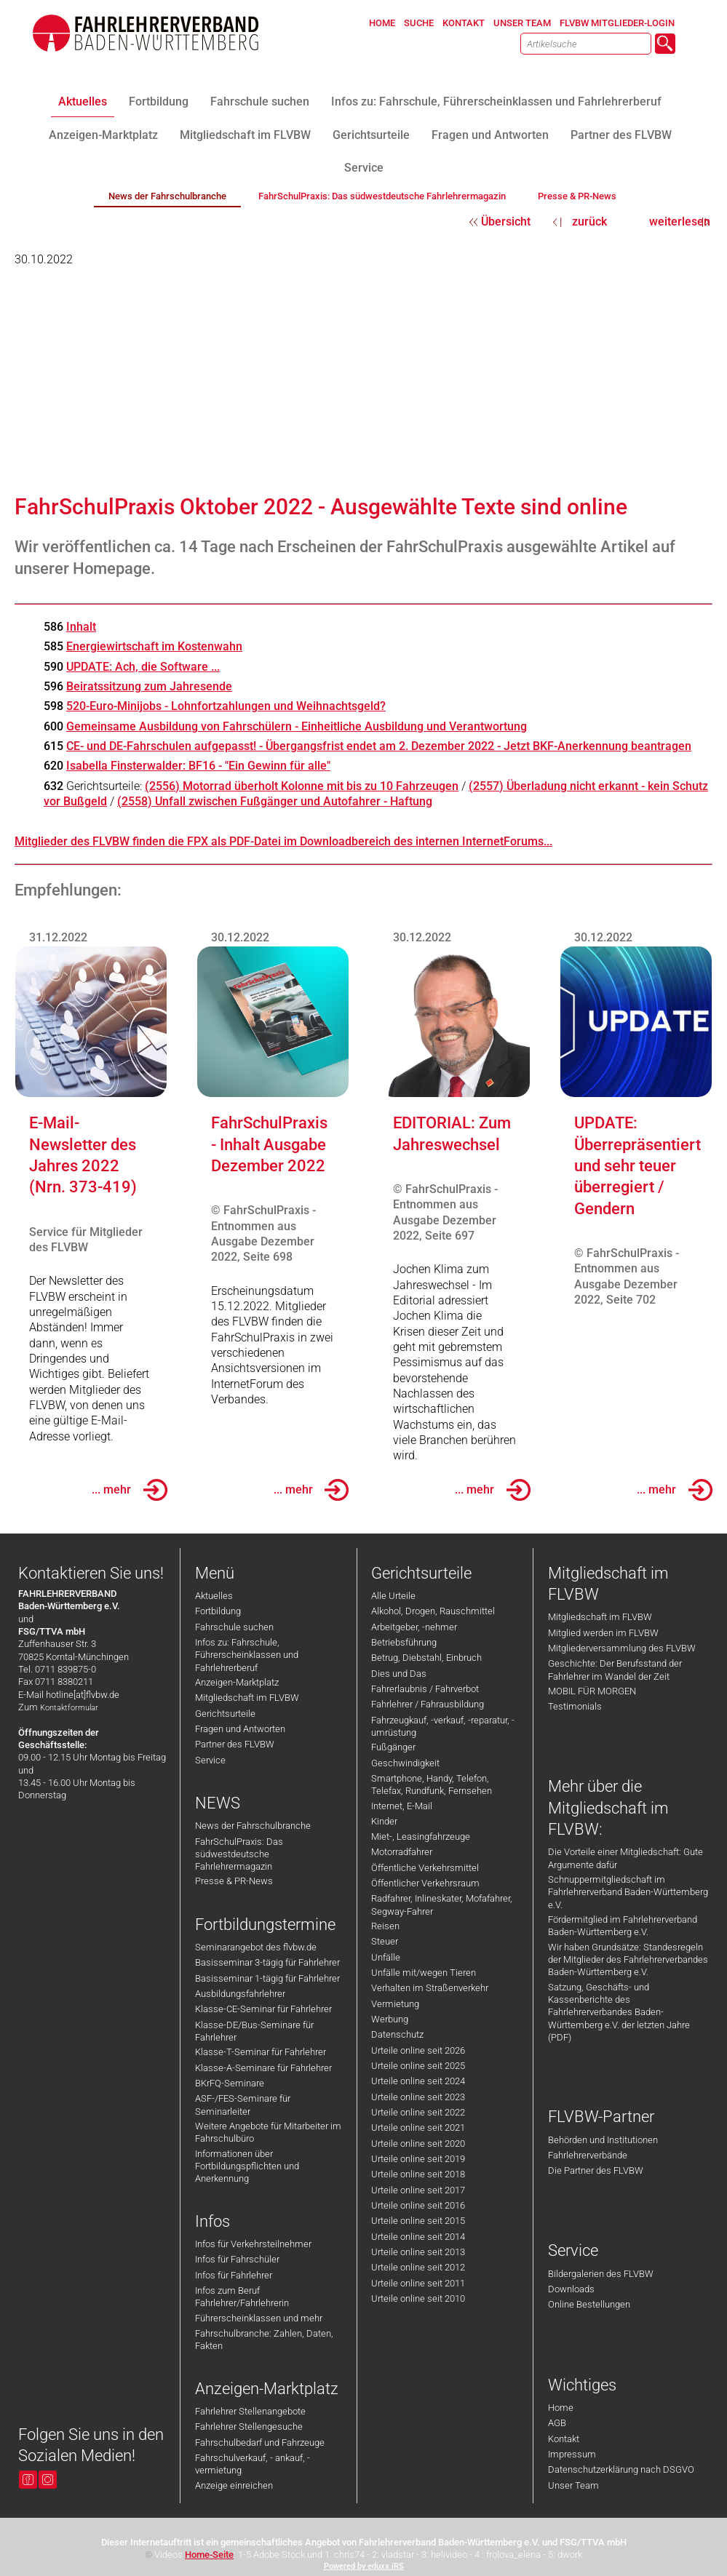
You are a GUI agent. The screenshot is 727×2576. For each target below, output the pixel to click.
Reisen (385, 1926)
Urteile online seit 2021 (418, 2127)
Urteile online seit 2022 (418, 2112)
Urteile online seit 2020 (418, 2143)
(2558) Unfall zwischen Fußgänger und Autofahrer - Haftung (274, 801)
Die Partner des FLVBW (595, 2170)
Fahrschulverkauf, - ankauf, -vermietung (252, 2464)
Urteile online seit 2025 (418, 2065)
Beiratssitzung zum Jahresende (149, 686)
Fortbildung (218, 1611)
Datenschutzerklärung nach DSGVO (621, 2469)
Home (560, 2407)
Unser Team (573, 2485)
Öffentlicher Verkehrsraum (425, 1883)
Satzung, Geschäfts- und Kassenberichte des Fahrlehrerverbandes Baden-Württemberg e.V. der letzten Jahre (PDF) (619, 2012)
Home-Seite (209, 2554)
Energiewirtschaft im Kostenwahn (154, 646)
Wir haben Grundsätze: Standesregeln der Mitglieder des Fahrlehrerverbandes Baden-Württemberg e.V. (628, 1960)
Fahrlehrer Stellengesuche (249, 2426)
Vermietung (395, 2003)
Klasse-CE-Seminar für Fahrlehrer (263, 2008)
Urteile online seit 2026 (418, 2050)
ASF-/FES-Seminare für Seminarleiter (242, 2104)
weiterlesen (679, 221)
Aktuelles (214, 1595)
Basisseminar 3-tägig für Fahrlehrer (267, 1962)
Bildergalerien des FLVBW (600, 2273)
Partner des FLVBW (234, 1744)
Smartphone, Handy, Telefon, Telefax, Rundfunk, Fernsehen (431, 1784)
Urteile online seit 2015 (418, 2220)
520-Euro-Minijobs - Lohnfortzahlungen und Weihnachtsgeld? (226, 706)
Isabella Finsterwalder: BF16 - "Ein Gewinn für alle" (198, 766)
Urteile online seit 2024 (418, 2080)
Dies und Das (398, 1673)
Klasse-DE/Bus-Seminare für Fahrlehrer (254, 2031)
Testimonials (575, 1706)
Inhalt (81, 627)
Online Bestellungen (589, 2304)
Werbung (389, 2019)
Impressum (572, 2454)
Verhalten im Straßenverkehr (429, 1987)
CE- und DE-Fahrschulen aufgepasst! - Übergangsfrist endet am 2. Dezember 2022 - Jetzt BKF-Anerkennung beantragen (378, 746)
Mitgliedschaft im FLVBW (247, 1697)
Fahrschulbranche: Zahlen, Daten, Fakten (264, 2339)
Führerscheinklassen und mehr (258, 2318)
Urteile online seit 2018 (418, 2174)
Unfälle (385, 1957)
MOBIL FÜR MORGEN (592, 1691)
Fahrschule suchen (234, 1627)
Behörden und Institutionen (603, 2139)
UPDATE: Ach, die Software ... (143, 667)
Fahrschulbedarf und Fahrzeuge (260, 2442)
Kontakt (563, 2438)
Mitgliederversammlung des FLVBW (622, 1648)
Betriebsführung (404, 1642)
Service (210, 1760)
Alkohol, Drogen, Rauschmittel (433, 1611)
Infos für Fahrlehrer (233, 2275)
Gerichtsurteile (225, 1713)
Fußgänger (393, 1747)
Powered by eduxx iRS (364, 2566)
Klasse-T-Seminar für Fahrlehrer (260, 2051)
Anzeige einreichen (234, 2485)
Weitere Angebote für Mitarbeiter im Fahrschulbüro (268, 2132)
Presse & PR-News (234, 1880)
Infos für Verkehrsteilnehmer (253, 2243)
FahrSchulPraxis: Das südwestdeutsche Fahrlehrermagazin (239, 1854)
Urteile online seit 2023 (418, 2096)
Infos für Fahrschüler (237, 2259)
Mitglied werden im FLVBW (603, 1632)
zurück (589, 221)
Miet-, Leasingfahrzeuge (420, 1836)
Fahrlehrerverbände (587, 2155)
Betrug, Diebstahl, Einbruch (426, 1657)
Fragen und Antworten (240, 1728)
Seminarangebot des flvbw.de (256, 1947)
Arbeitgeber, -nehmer (414, 1627)
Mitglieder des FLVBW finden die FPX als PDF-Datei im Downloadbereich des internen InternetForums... (283, 841)
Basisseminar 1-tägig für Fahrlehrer (267, 1978)
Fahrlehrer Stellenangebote (250, 2411)
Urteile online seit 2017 (418, 2190)
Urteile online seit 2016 (418, 2205)
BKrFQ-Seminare (229, 2083)
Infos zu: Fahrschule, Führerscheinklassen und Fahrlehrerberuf (246, 1655)
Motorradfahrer (401, 1851)
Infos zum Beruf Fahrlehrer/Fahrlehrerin (242, 2296)
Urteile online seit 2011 (418, 2283)
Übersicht (506, 221)
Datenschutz (397, 2034)
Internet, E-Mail (401, 1806)
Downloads (571, 2289)
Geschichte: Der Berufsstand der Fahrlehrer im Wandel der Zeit (615, 1669)
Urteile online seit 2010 (418, 2298)
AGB (557, 2422)
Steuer (384, 1941)
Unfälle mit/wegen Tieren (423, 1972)
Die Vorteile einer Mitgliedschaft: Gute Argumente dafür (625, 1858)
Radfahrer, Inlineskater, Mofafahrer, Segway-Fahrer (441, 1904)
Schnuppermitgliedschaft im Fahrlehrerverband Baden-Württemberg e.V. (628, 1892)
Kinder (384, 1821)
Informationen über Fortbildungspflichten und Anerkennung (247, 2166)
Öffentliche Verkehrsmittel (425, 1867)
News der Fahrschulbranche (253, 1825)
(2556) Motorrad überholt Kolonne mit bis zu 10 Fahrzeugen (301, 786)
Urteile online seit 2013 (418, 2251)
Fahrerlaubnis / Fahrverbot (425, 1688)
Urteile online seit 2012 (418, 2267)
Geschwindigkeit (405, 1763)
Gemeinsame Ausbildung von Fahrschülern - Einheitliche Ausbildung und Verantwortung (296, 726)
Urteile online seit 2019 (418, 2158)
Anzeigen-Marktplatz (237, 1682)
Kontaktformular (69, 1707)
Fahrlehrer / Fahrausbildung (427, 1704)
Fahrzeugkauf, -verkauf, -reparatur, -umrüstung (443, 1726)
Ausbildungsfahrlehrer (240, 1993)
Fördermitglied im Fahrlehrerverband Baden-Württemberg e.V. (622, 1925)
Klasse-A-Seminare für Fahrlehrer (263, 2067)
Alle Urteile (393, 1595)
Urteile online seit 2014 (418, 2236)
